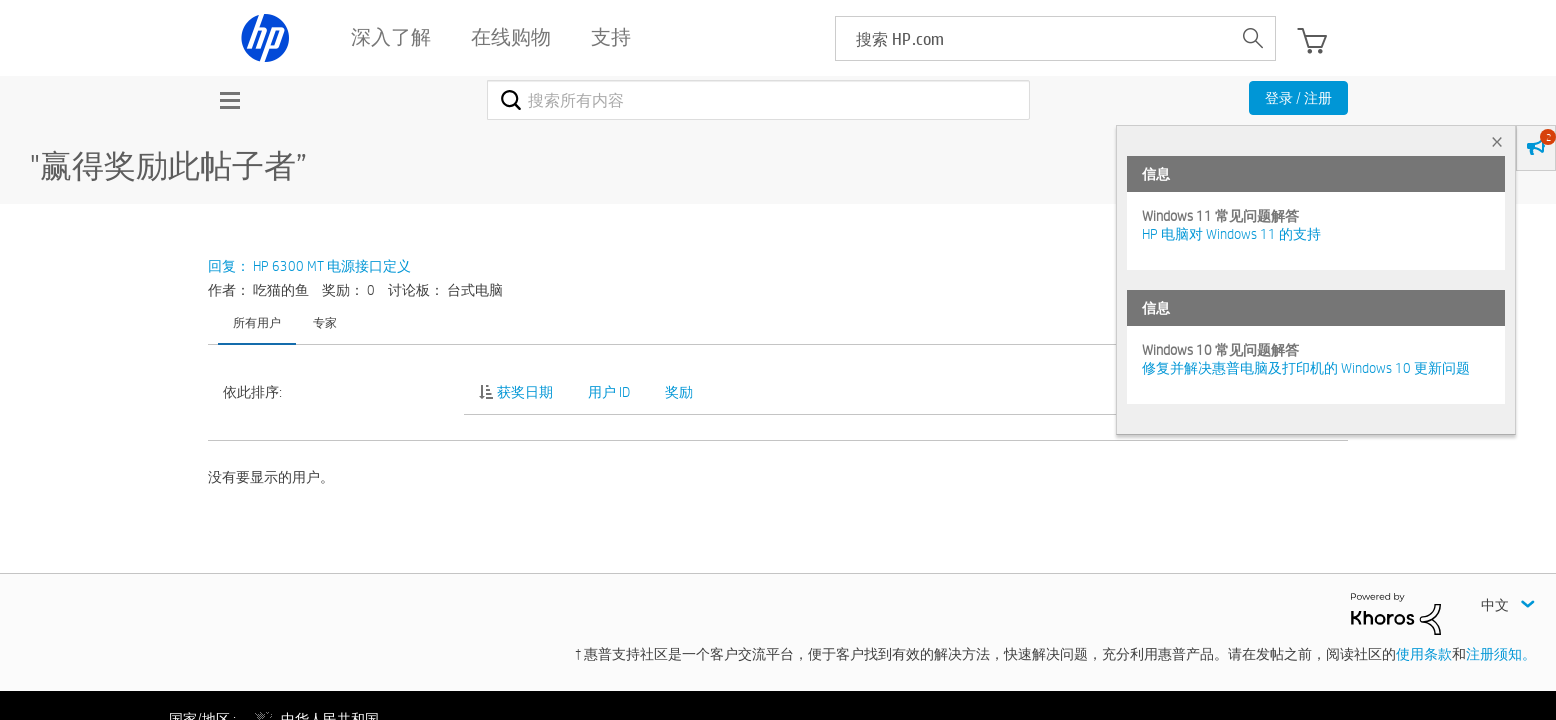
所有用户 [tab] (257, 322)
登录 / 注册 (1298, 98)
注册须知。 (1501, 654)
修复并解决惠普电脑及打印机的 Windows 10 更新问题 (1306, 368)
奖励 (679, 392)
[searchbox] (1033, 38)
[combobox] (758, 100)
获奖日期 (525, 392)
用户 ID (609, 392)
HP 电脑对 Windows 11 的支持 (1231, 234)
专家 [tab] (325, 322)
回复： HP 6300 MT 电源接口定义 (309, 266)
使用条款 (1424, 654)
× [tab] (1497, 141)
